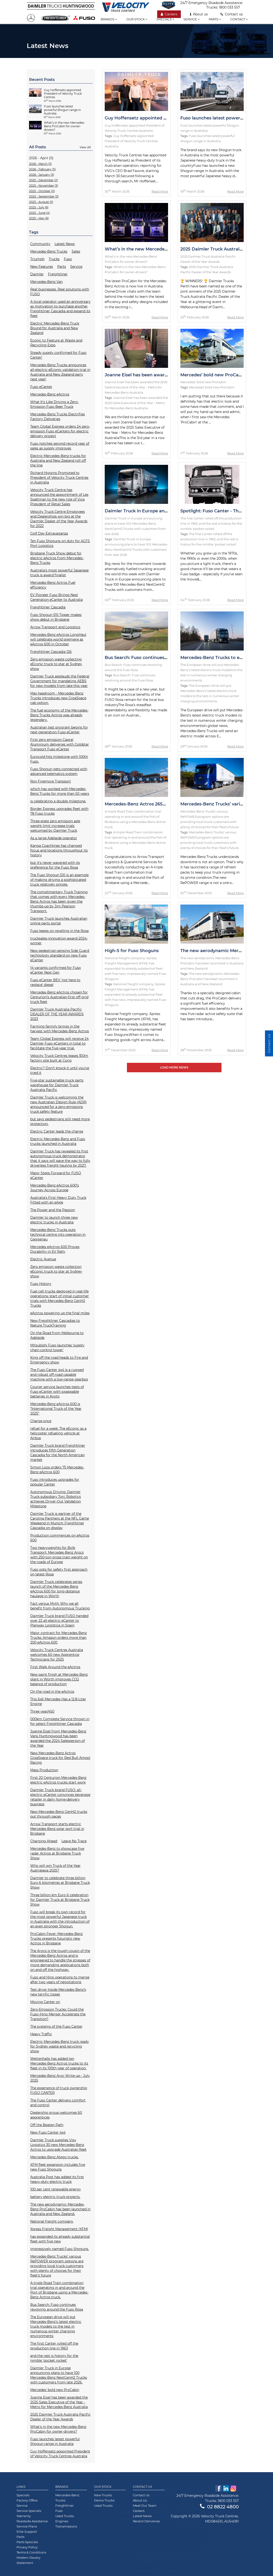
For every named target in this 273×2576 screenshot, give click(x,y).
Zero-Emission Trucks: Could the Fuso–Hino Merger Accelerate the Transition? (58, 2014)
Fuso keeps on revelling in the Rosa (59, 931)
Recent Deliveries (146, 2521)
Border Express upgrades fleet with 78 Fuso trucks (59, 811)
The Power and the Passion (52, 1210)
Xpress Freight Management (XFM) (59, 2229)
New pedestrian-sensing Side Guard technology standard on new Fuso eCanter (59, 955)
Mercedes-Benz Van (46, 282)
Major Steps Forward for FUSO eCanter (55, 1175)
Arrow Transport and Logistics (55, 627)
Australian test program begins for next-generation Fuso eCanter (59, 729)
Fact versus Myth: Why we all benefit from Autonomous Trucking (60, 1605)
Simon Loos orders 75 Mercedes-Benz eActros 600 (57, 1469)
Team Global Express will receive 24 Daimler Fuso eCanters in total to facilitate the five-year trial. (59, 1043)
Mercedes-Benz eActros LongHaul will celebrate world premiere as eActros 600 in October (58, 639)
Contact (239, 19)
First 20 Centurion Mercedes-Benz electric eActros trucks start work (58, 1780)
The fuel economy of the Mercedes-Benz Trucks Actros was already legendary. (59, 715)
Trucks (54, 259)
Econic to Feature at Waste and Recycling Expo (56, 342)
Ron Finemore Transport (50, 781)
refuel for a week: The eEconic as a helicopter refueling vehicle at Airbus (58, 1433)
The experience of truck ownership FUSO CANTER (58, 2090)
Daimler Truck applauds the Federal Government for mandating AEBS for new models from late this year (59, 681)
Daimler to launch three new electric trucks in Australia (54, 1219)
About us (199, 14)
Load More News (174, 1067)
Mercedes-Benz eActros (49, 394)
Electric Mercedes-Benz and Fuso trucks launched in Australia (57, 1141)
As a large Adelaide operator (53, 838)
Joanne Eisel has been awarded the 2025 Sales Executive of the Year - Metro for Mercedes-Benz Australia (59, 2402)
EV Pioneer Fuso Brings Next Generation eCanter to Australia (56, 597)
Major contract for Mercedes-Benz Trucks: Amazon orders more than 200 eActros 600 (58, 1637)
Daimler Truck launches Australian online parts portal (58, 920)
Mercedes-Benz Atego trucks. (54, 2157)
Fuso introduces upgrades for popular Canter (54, 1481)
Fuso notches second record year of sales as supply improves (59, 445)
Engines (61, 2521)
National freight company (51, 2221)
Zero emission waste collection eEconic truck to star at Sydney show (56, 1271)
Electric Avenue (43, 1259)
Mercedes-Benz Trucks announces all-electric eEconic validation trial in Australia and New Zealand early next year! (60, 372)
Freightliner (58, 274)
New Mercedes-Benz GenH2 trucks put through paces (58, 1814)
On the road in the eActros (52, 1691)
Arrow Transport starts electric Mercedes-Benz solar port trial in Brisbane (57, 1829)
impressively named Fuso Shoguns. (59, 2249)
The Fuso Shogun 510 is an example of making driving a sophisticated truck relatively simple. (59, 880)
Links (21, 2486)
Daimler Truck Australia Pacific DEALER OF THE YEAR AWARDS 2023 (57, 1014)
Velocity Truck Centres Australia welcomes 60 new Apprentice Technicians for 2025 (56, 1655)
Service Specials (29, 2511)
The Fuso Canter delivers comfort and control (58, 2102)
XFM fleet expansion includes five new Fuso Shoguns (57, 2167)
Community (40, 244)
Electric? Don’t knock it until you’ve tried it (59, 1070)
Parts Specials (27, 2542)
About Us (140, 2500)
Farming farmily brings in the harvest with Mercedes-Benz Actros (59, 1028)
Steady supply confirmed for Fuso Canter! (58, 355)
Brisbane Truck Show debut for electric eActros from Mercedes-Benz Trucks (57, 558)
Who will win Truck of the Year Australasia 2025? (55, 1868)
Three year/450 (42, 1711)
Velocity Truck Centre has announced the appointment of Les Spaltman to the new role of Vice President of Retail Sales (59, 497)
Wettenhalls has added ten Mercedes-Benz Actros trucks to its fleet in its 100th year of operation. (59, 2063)
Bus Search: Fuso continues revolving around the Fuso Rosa (56, 2307)
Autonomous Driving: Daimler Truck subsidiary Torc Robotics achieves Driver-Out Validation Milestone (55, 1499)
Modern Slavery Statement (28, 2560)
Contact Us (142, 2486)
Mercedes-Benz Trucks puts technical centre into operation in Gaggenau (58, 1234)
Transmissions (66, 2526)
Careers (169, 14)
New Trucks (103, 2495)
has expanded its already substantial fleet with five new (60, 2238)
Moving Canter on (45, 2002)
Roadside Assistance (32, 2521)
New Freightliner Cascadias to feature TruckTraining (55, 1323)
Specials (165, 19)
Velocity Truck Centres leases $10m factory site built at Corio (59, 1058)
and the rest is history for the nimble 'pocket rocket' (54, 2358)
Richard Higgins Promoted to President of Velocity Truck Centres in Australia (59, 477)
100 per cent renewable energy (55, 2189)
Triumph (37, 259)
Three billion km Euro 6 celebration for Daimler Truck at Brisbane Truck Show (60, 1900)
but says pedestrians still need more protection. (60, 1121)
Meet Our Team (144, 2505)
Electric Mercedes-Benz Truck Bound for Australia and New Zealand (54, 328)
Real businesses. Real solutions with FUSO (59, 291)
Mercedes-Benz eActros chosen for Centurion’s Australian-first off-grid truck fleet (59, 997)
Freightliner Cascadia (47, 607)
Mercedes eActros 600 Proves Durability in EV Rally (54, 1249)
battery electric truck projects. (55, 2197)
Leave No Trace (74, 1841)
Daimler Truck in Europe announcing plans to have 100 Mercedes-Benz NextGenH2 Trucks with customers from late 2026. (58, 2375)
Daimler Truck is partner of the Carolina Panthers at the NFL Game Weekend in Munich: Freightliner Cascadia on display (59, 1521)
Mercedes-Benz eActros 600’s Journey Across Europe (54, 1187)
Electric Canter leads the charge (56, 1131)
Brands (109, 19)
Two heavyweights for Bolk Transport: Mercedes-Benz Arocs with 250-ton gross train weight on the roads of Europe (59, 1555)
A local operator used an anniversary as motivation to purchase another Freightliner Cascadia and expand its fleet (60, 308)
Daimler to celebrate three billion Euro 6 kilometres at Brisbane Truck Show (60, 1883)
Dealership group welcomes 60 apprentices (56, 2114)
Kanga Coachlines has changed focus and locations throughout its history (59, 850)
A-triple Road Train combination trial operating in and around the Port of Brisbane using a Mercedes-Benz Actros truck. (59, 2290)
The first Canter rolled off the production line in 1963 (54, 2345)
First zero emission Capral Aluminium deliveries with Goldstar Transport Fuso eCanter (59, 744)
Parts (215, 19)
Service (191, 19)
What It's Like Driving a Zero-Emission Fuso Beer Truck (54, 404)
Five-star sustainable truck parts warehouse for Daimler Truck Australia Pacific (56, 1085)
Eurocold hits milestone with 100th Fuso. (59, 759)
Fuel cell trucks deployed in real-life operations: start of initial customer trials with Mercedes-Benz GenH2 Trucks (59, 1298)
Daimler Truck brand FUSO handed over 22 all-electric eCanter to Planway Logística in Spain (59, 1620)
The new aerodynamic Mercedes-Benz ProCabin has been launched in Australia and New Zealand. (60, 2209)
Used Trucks (64, 2516)
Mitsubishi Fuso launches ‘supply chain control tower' (57, 1347)
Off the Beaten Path (46, 2125)
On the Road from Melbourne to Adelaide (57, 1335)
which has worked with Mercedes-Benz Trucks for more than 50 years (59, 791)
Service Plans (27, 2526)
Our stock (136, 19)
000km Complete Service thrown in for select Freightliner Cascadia (59, 1721)
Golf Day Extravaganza (49, 533)
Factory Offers (27, 2500)
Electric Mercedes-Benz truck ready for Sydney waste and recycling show (59, 2046)
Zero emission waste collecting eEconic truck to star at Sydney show (56, 664)
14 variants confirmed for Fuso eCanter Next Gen (55, 970)
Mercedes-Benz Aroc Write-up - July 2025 (60, 2078)
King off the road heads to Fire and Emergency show (59, 1359)
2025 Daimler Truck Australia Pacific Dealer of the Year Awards (60, 2416)
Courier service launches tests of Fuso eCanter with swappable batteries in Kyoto (57, 1391)
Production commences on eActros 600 (59, 1537)
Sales (76, 251)
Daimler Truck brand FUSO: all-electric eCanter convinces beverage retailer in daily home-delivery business (60, 1797)
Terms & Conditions (31, 2552)
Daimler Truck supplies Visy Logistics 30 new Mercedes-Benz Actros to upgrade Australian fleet (58, 2145)
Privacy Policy (27, 2547)
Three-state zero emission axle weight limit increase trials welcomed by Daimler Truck (55, 826)
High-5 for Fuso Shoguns (132, 950)
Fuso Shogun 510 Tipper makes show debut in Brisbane (56, 617)
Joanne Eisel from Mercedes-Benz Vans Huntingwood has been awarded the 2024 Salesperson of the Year (58, 1738)
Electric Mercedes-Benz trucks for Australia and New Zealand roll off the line (58, 460)
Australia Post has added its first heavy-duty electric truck (57, 2179)
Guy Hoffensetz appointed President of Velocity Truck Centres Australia (60, 2453)
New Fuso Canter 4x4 (47, 2132)
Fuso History (40, 1284)
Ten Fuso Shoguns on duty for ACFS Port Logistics (60, 543)
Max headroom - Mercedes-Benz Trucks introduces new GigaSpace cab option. (58, 698)
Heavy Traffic (41, 2034)
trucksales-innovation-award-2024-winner (59, 940)
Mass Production (44, 1770)
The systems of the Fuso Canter (56, 2026)
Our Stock (103, 2486)
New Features (41, 266)
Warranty (24, 2516)
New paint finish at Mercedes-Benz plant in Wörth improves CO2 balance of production (59, 1679)
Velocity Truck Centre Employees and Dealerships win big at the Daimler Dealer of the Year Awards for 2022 (58, 519)
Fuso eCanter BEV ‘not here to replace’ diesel (55, 982)
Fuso (68, 259)
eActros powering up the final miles (60, 1313)
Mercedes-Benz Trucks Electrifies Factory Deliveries (57, 416)
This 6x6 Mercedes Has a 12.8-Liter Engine (58, 1701)
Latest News (65, 244)
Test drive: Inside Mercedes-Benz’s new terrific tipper (58, 1991)
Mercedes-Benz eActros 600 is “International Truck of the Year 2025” (56, 1408)
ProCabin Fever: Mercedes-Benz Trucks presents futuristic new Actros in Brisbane (56, 1938)
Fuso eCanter (41, 387)
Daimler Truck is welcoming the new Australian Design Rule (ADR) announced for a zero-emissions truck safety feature (58, 1104)
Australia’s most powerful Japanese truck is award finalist (59, 572)
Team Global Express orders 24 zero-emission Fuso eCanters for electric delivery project (60, 431)
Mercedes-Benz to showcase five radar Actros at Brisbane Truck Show (57, 1853)
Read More (160, 191)
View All (85, 147)
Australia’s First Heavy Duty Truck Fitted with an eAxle (58, 1200)
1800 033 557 (229, 7)
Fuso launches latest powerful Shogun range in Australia (55, 2441)
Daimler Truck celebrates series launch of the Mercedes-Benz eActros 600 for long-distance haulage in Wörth (56, 1589)
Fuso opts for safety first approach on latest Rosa (58, 1571)
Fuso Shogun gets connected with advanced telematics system (58, 771)
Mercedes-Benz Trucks (48, 251)
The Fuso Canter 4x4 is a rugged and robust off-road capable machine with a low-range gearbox (59, 1374)
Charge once (40, 1421)
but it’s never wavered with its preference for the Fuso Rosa (55, 865)
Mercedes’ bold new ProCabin (54, 2390)
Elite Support (27, 2531)
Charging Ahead (43, 1841)
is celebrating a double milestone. (58, 801)
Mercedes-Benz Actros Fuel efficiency (52, 584)
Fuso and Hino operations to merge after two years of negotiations (59, 1979)
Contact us (232, 14)
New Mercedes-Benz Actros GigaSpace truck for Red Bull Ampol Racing (60, 1758)
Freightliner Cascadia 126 (51, 652)
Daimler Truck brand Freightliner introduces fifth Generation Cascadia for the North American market (57, 1452)
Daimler (37, 274)
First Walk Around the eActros (55, 1667)
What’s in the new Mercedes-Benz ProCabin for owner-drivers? (58, 2429)
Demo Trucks (104, 2500)
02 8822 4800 (219, 2507)
